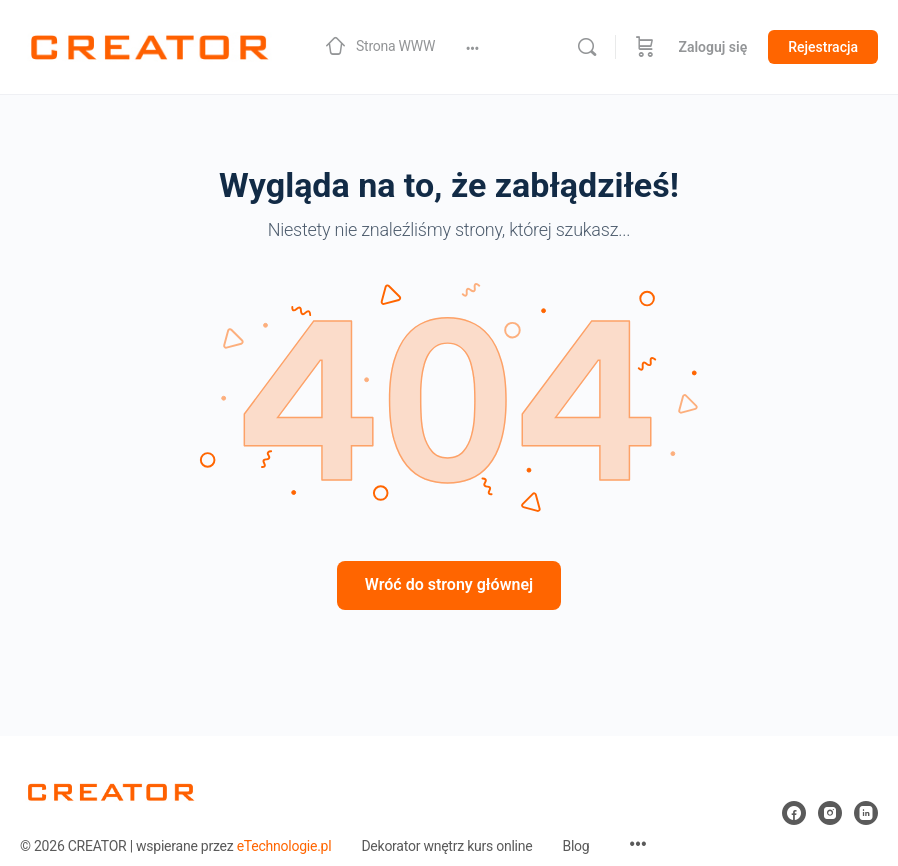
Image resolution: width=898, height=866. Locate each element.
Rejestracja (823, 47)
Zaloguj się (712, 47)
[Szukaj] (587, 47)
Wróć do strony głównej (449, 584)
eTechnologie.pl (284, 846)
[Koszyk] (645, 47)
